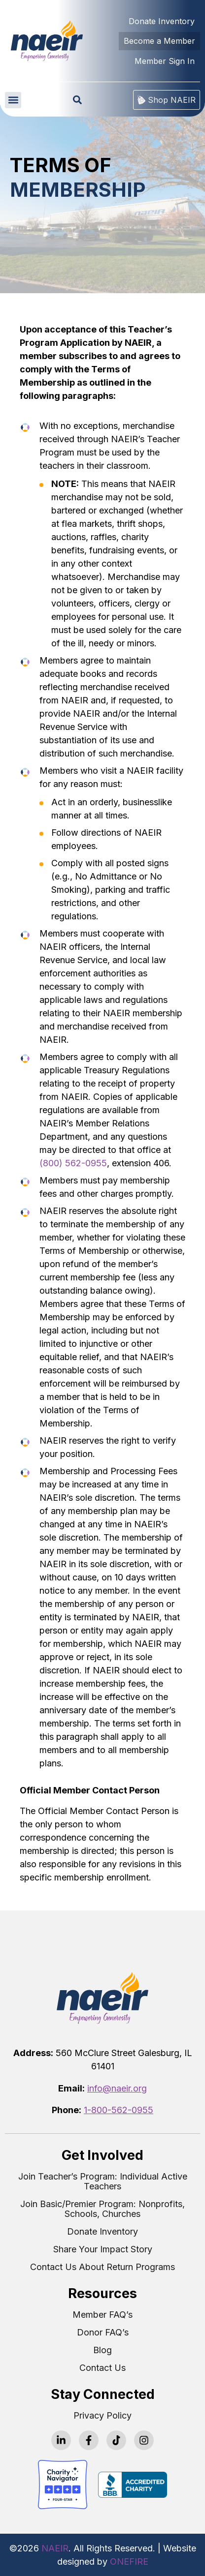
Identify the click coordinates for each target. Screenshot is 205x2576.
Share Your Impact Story (102, 2249)
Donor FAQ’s (103, 2332)
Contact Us (102, 2368)
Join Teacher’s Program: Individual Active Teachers (102, 2181)
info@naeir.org (117, 2088)
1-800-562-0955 (118, 2110)
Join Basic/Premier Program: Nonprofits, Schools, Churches (102, 2209)
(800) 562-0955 (73, 1163)
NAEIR (54, 2548)
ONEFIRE (129, 2561)
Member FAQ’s (102, 2315)
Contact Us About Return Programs (102, 2267)
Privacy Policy (102, 2416)
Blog (102, 2350)
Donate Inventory (102, 2232)
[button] (13, 100)
